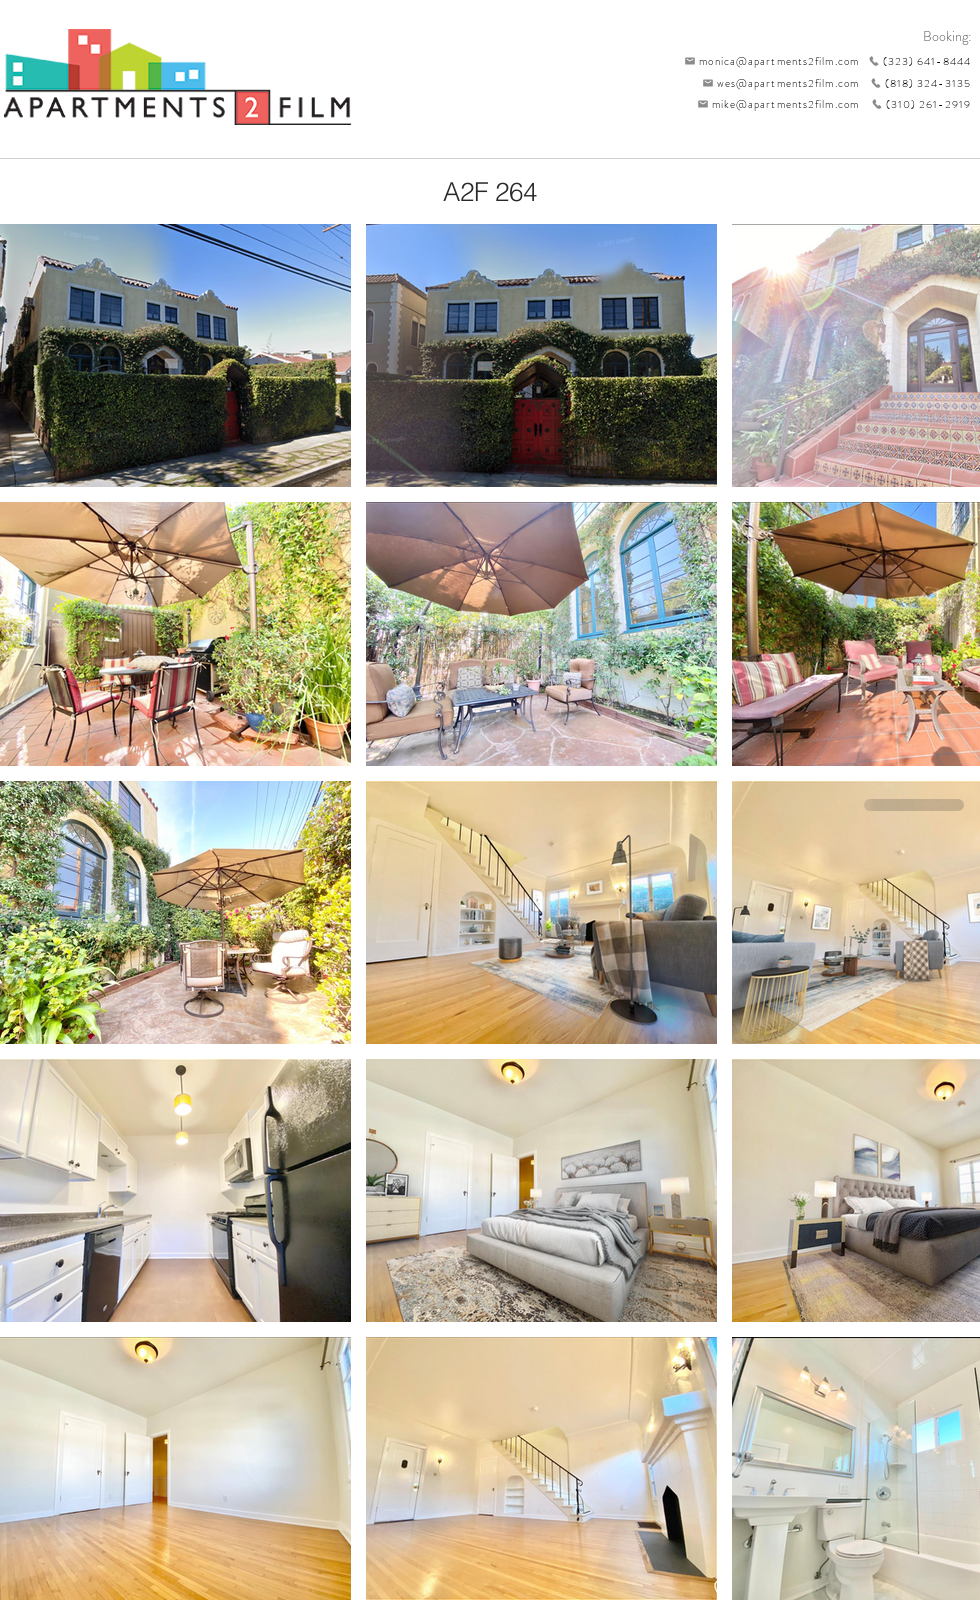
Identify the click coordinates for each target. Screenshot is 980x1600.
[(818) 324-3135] (915, 83)
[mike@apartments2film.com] (773, 104)
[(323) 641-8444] (915, 61)
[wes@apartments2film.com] (777, 83)
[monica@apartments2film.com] (767, 61)
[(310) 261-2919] (915, 104)
